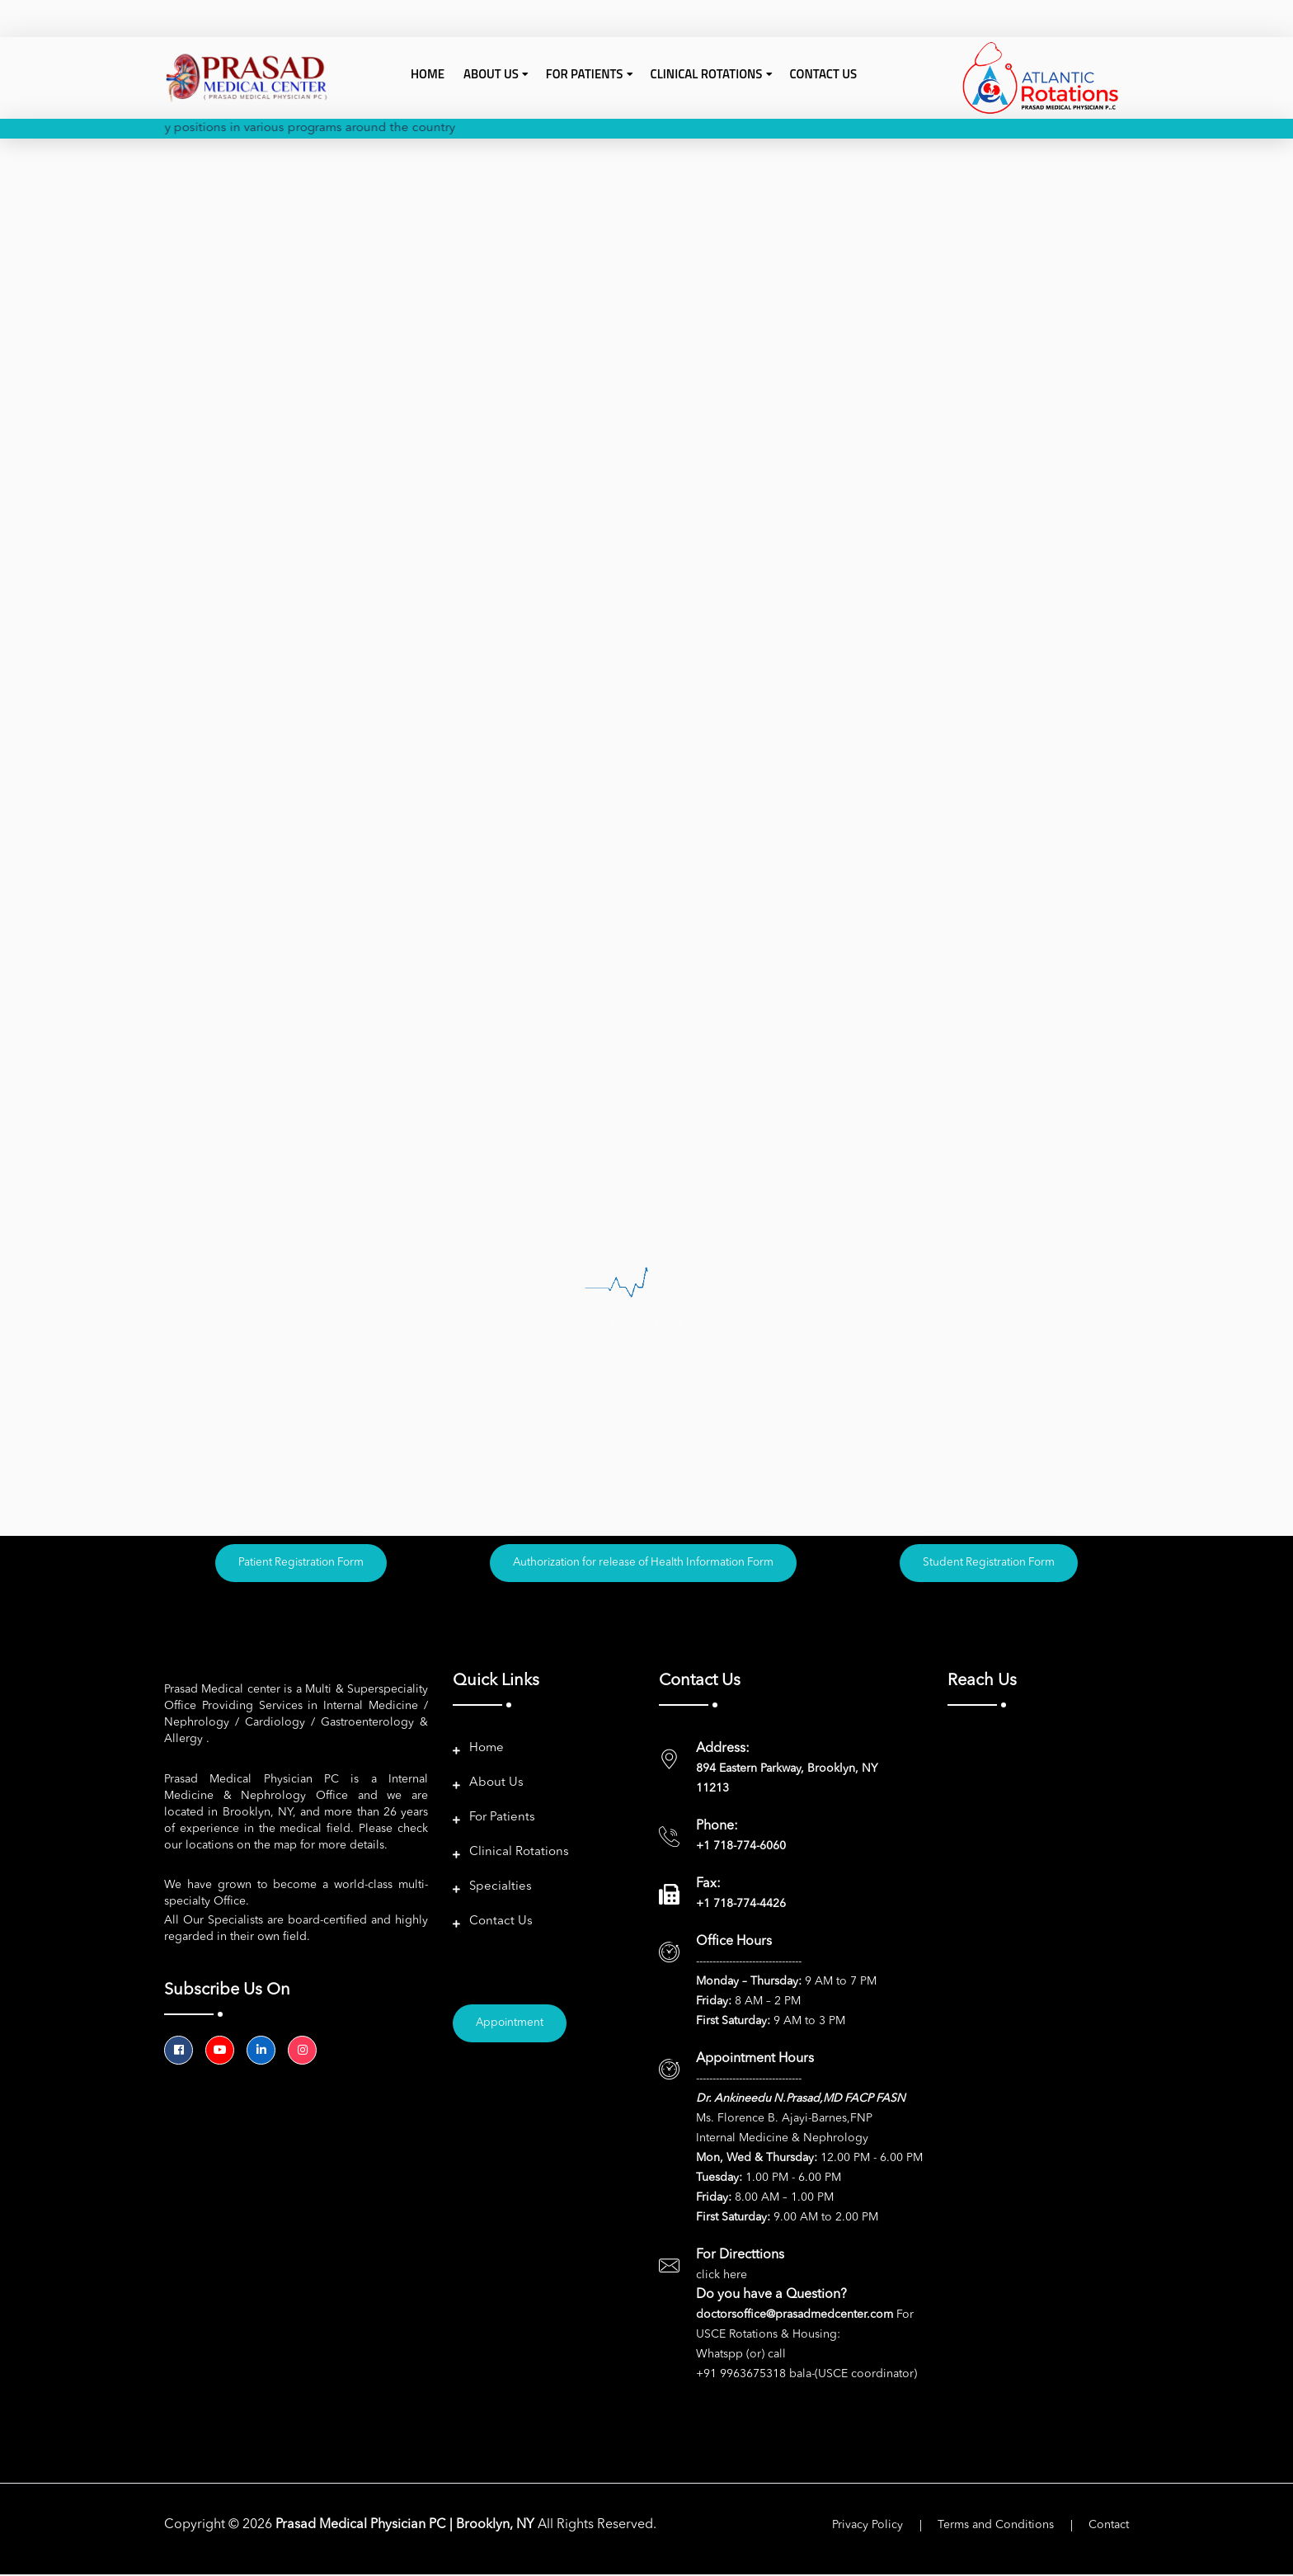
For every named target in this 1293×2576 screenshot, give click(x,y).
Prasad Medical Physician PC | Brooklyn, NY (406, 2526)
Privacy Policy (867, 2526)
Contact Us (824, 73)
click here (721, 2276)
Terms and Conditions (996, 2526)
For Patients (502, 1819)
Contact (1108, 2526)
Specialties (500, 1888)
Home (427, 73)
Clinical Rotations (519, 1854)
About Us (496, 1784)
